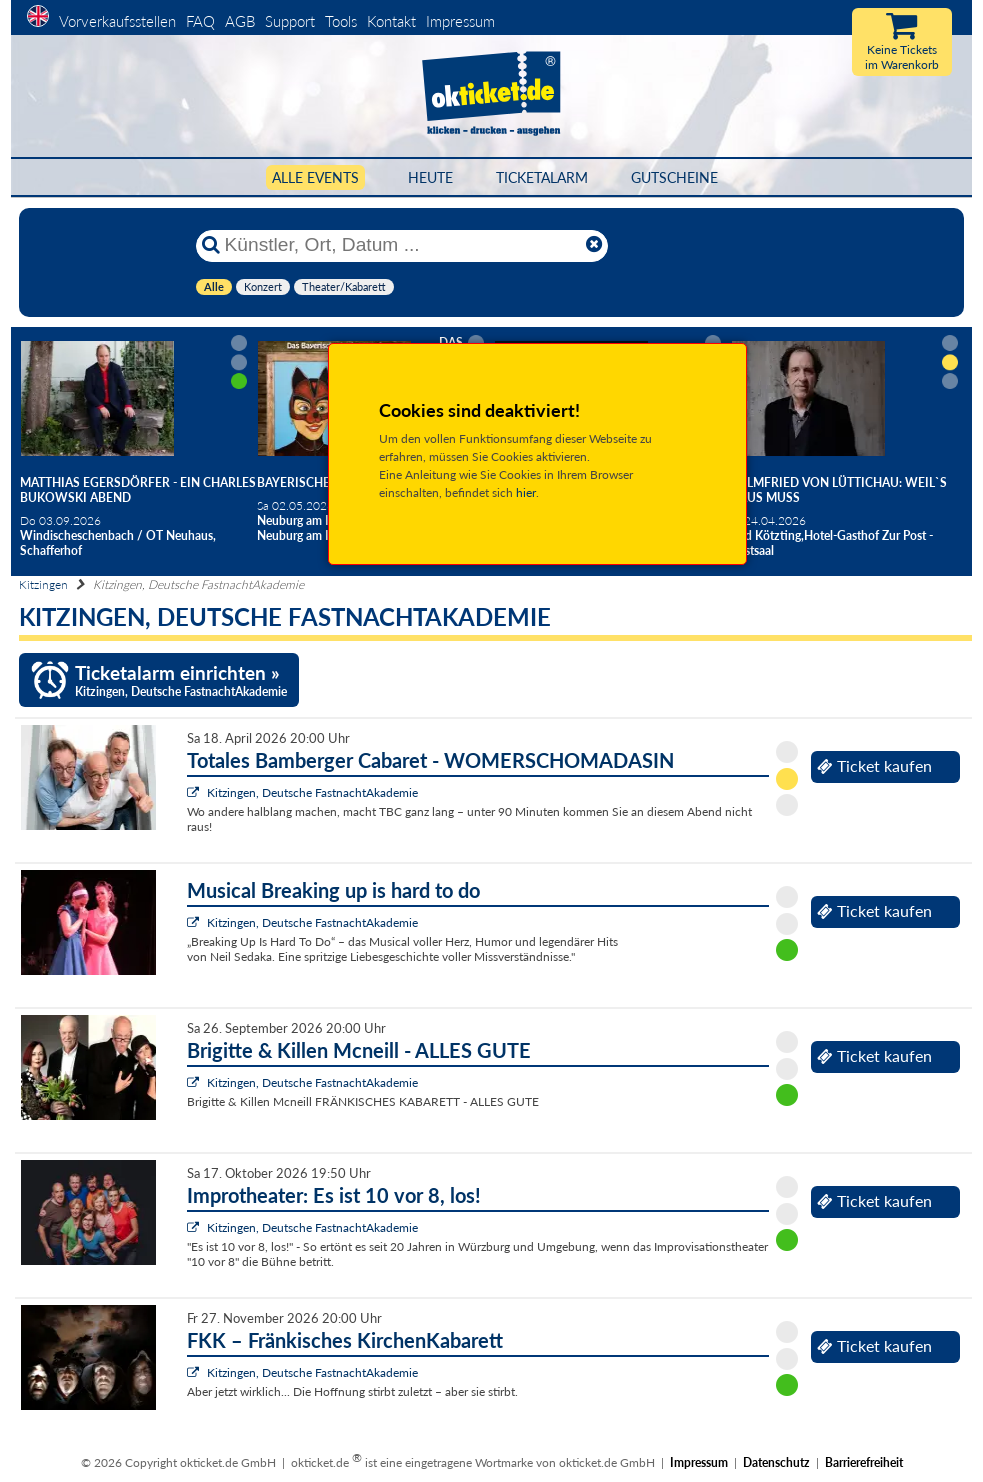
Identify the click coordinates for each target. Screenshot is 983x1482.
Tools (341, 21)
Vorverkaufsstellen (117, 21)
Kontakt (391, 21)
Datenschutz (776, 1462)
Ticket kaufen (874, 766)
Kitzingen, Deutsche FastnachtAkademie (312, 792)
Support (290, 21)
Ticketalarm (542, 177)
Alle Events (315, 177)
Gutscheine (674, 177)
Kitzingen (43, 584)
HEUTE (430, 177)
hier (526, 492)
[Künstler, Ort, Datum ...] (401, 245)
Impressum (460, 21)
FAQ (200, 21)
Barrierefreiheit (864, 1462)
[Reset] (594, 245)
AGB (240, 21)
